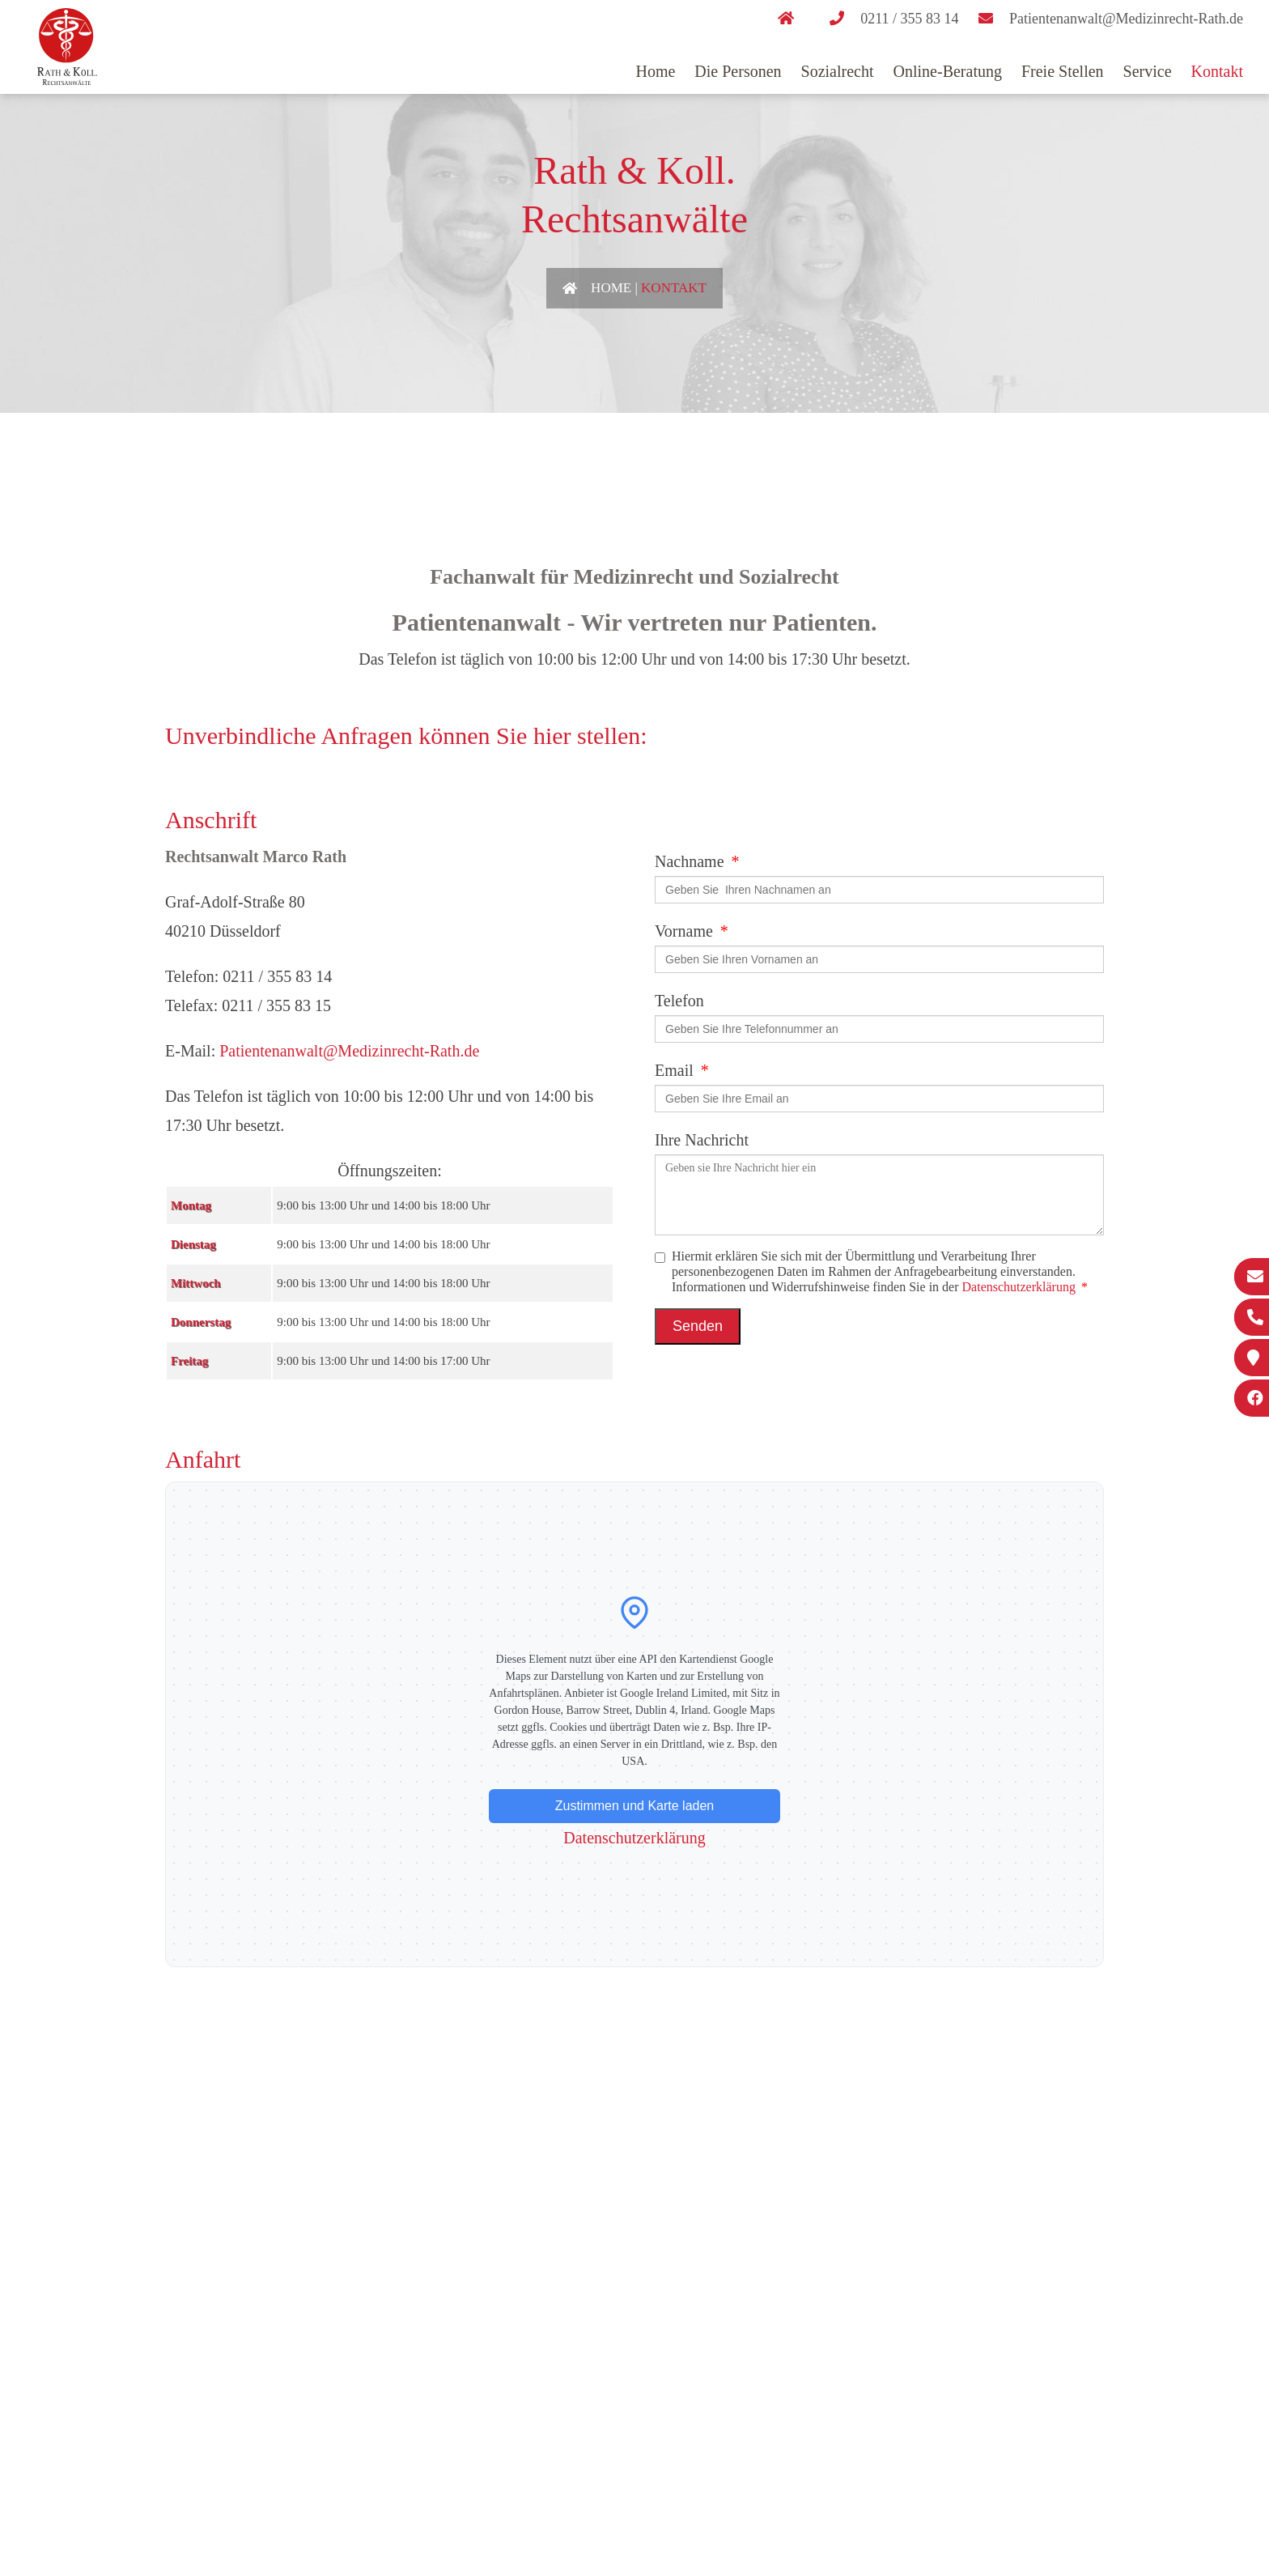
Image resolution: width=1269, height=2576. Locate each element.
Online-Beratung (947, 71)
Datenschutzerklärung (1019, 1287)
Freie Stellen (1062, 71)
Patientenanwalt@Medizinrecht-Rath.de (349, 1051)
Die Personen (737, 71)
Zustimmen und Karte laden (635, 1806)
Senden (698, 1326)
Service (1147, 71)
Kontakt (1217, 71)
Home (655, 71)
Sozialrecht (837, 71)
